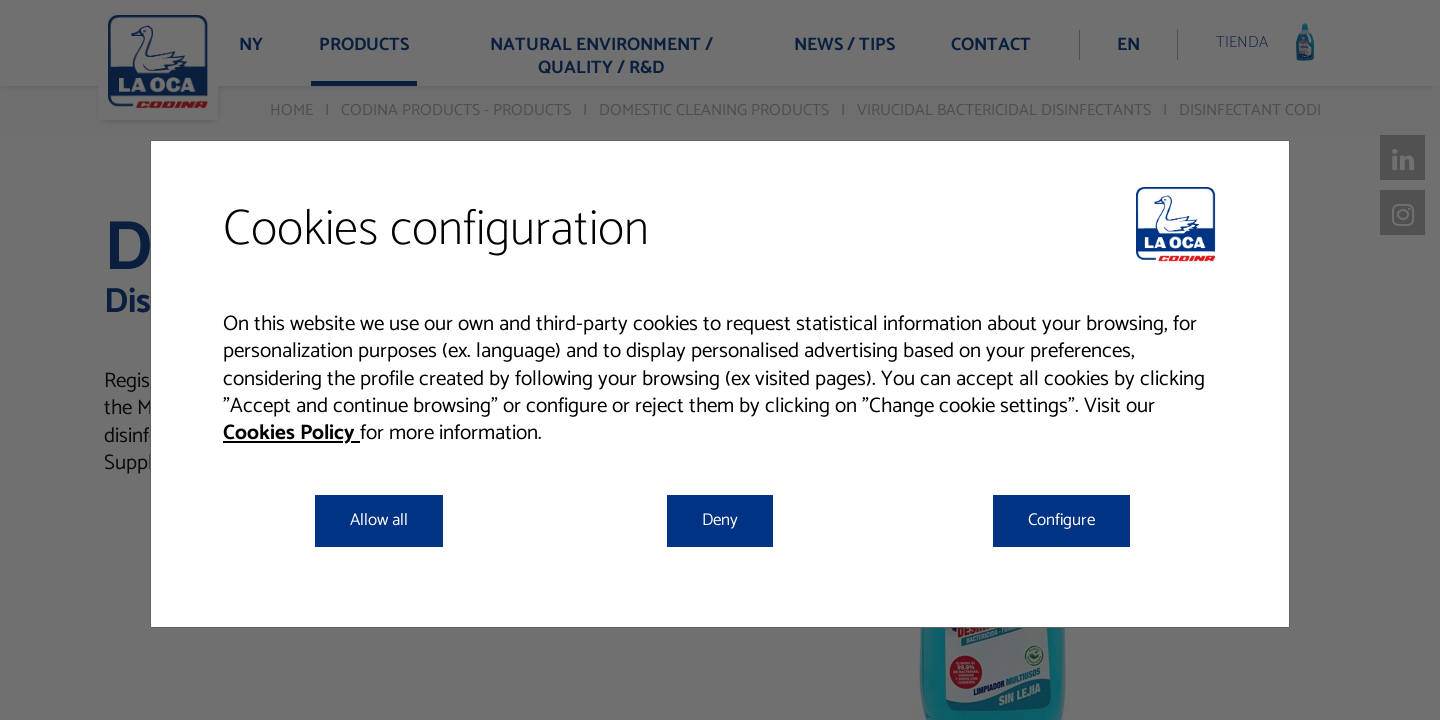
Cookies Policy (291, 433)
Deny (720, 520)
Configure (1061, 520)
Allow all (379, 520)
